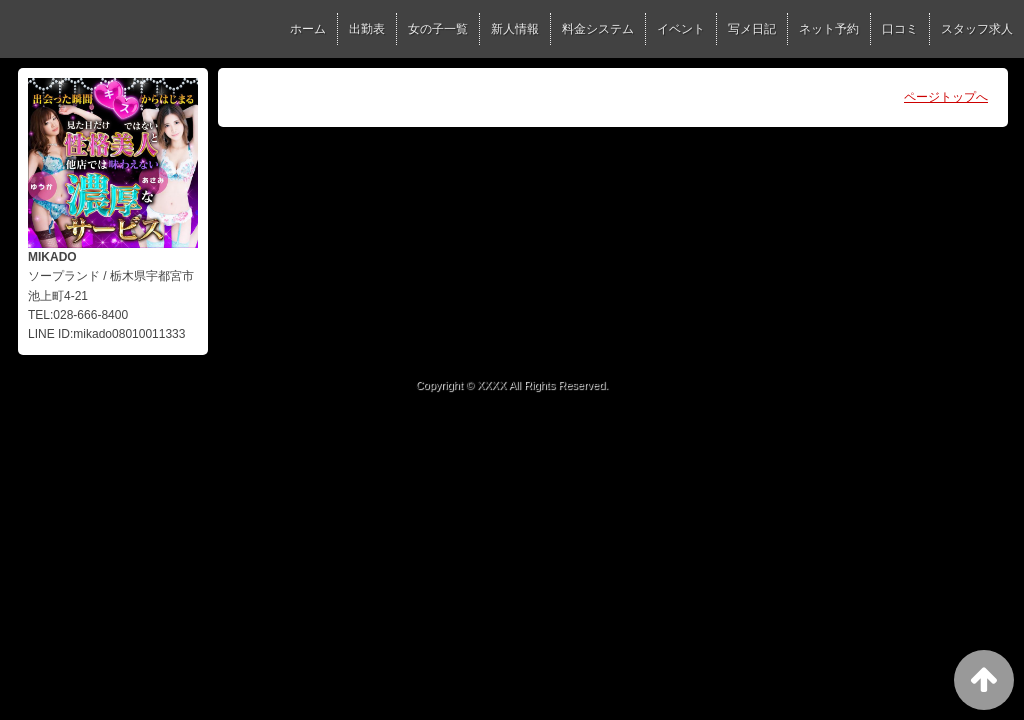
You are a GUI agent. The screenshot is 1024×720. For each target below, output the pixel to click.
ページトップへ (946, 97)
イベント (681, 29)
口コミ (900, 29)
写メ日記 (752, 29)
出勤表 (367, 29)
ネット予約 (829, 29)
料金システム (598, 29)
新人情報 (515, 29)
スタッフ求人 (977, 29)
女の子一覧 (438, 29)
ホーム (308, 29)
